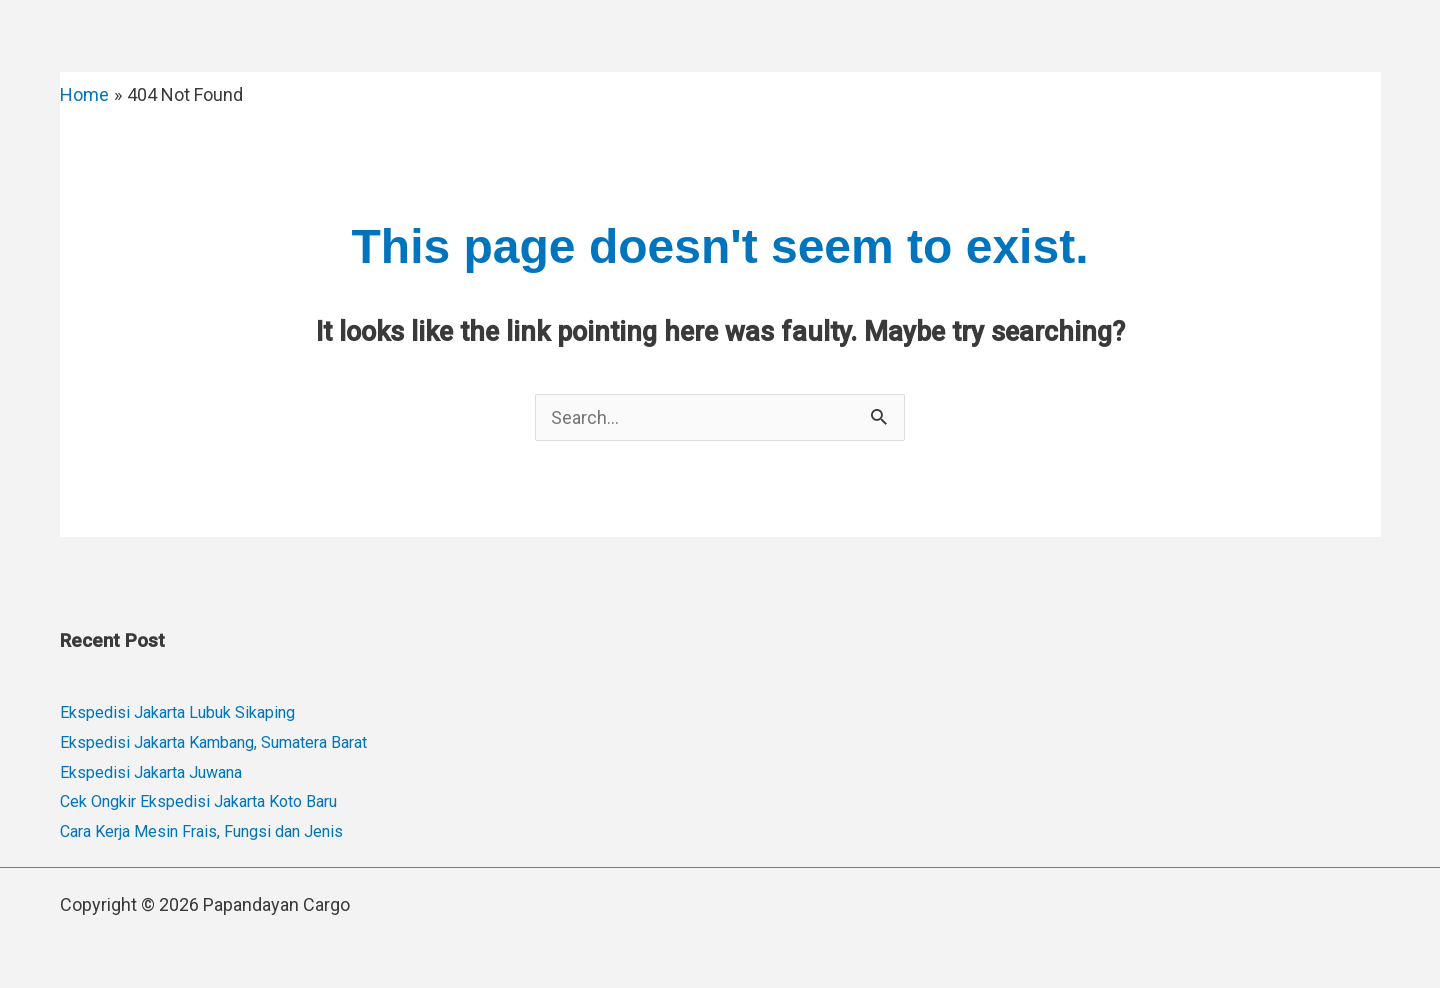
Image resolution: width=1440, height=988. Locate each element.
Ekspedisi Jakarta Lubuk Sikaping (177, 712)
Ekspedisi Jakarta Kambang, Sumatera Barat (213, 742)
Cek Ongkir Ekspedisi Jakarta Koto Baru (198, 801)
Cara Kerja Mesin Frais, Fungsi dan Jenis (201, 831)
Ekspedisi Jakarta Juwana (151, 772)
